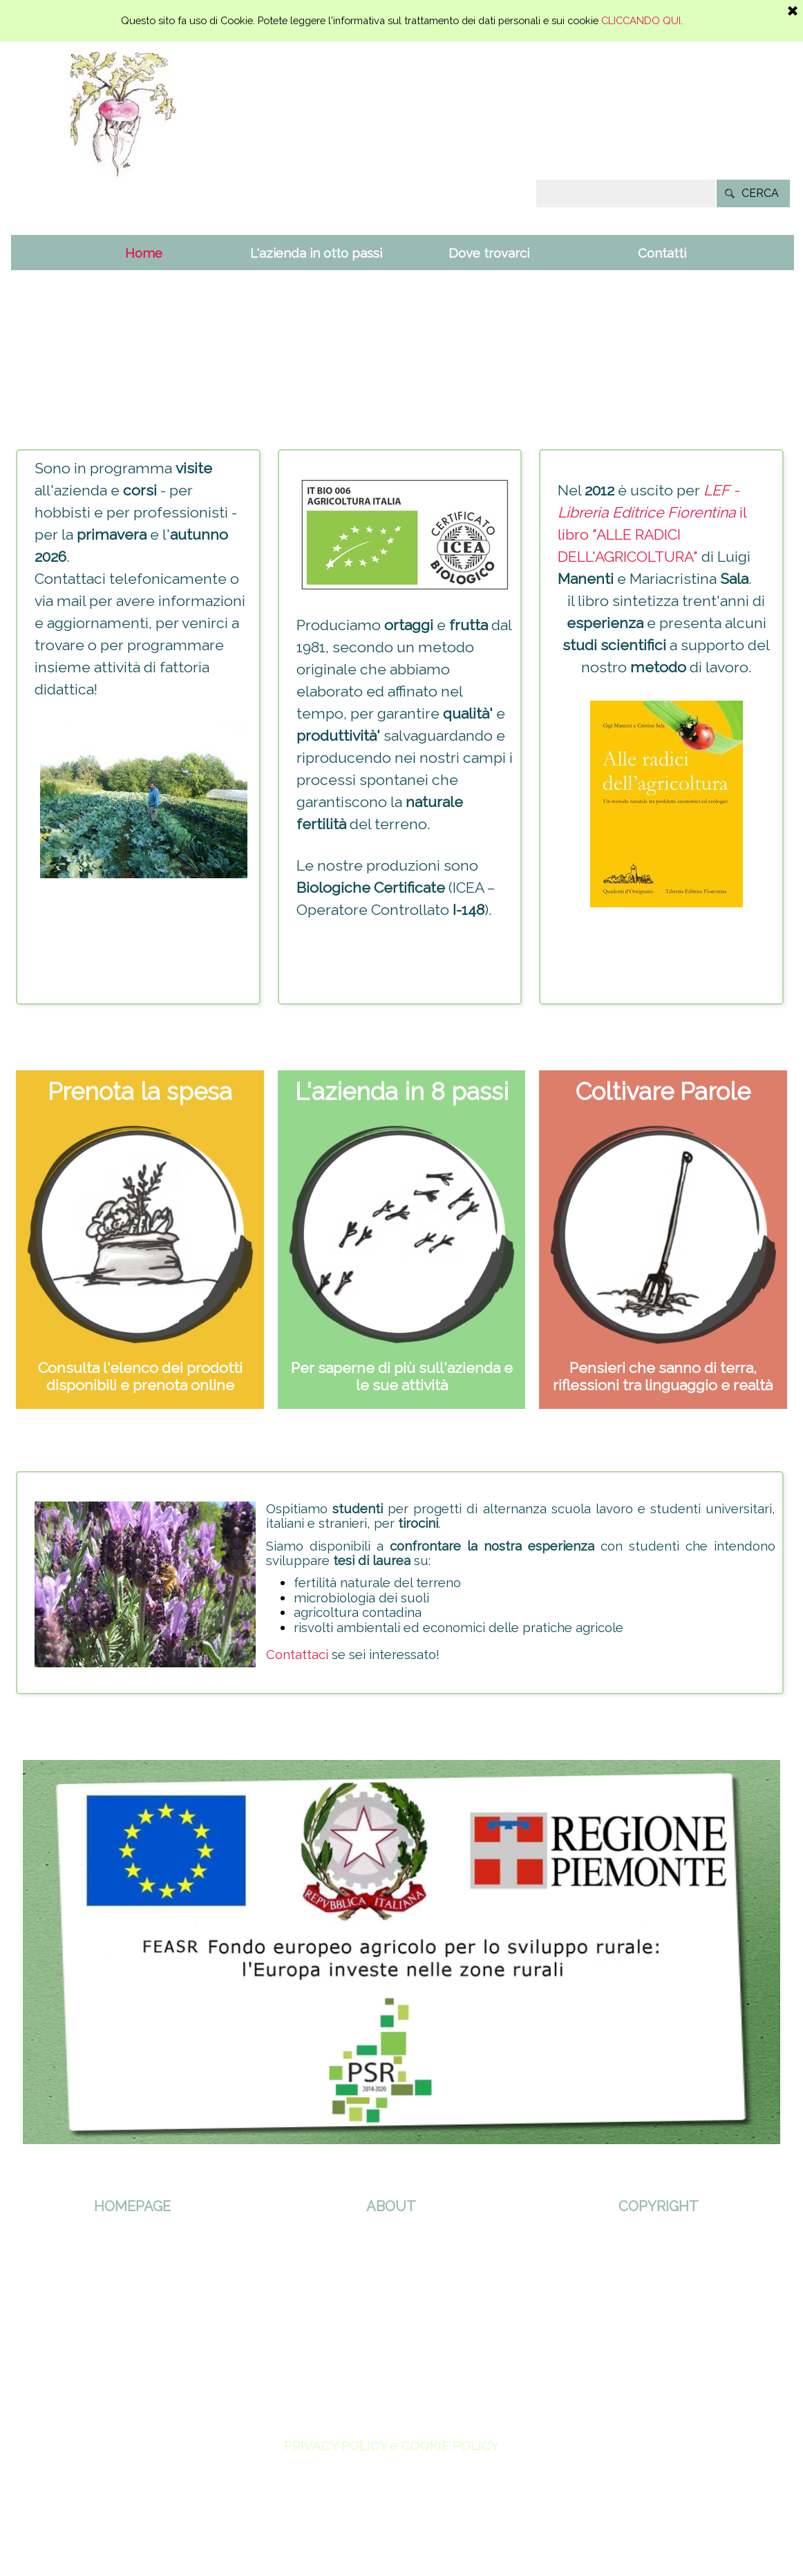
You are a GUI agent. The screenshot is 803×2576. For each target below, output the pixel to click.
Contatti (662, 253)
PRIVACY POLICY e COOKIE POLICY (391, 2445)
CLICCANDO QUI (641, 20)
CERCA (760, 193)
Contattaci (297, 1654)
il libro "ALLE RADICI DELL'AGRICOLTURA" (652, 534)
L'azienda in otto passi (316, 253)
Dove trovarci (488, 253)
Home (143, 253)
